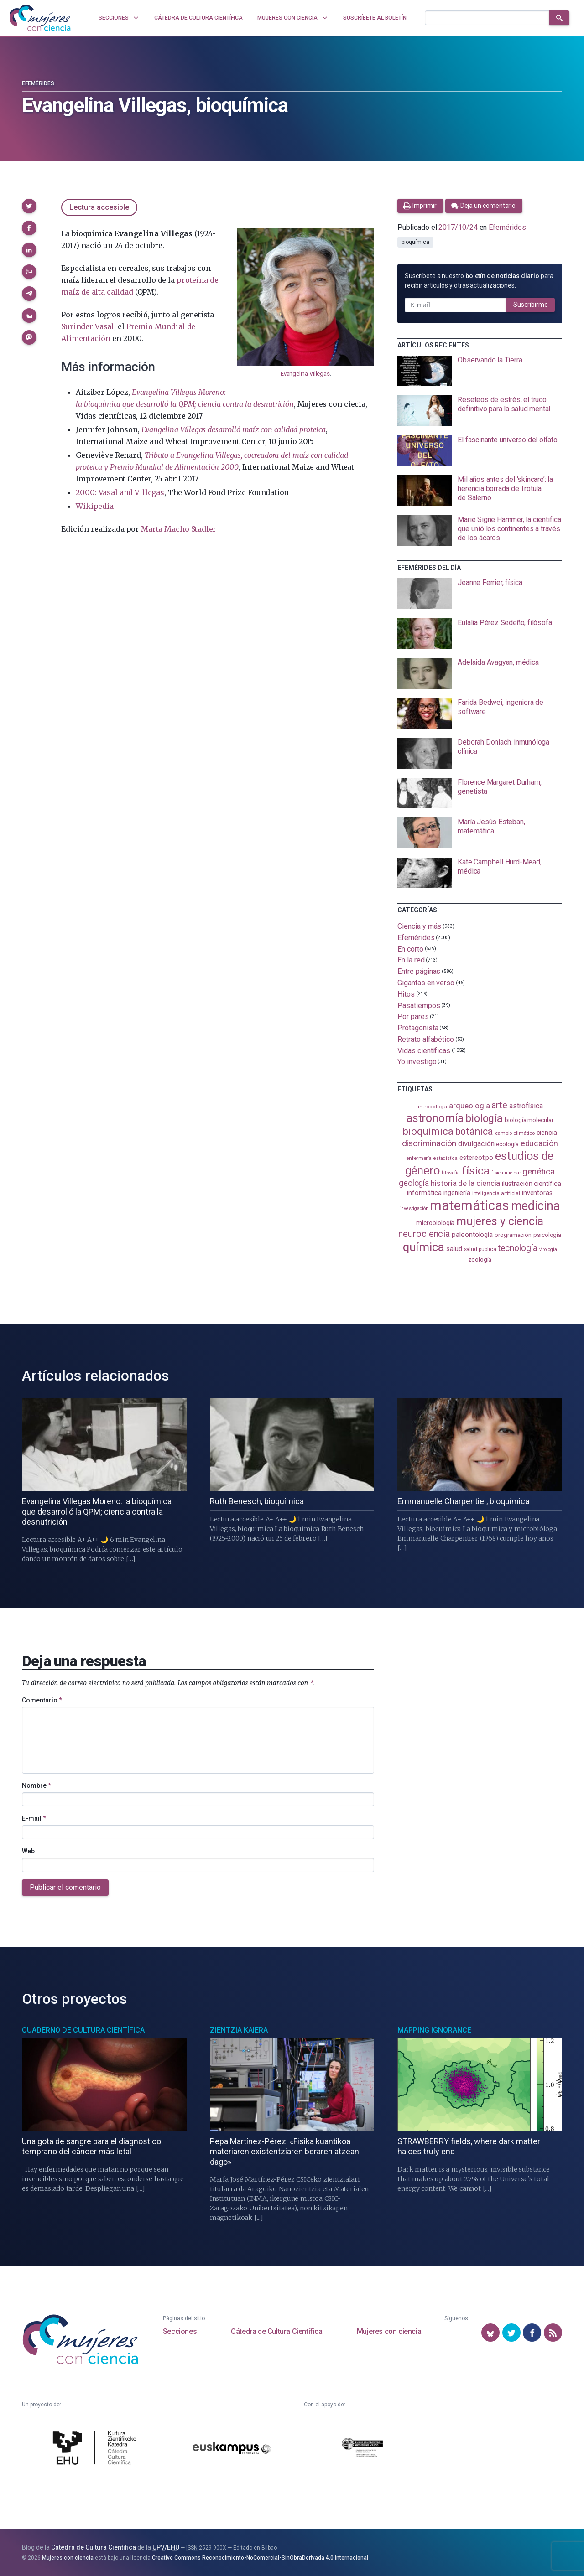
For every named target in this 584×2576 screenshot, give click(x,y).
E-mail (34, 1818)
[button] (29, 206)
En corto (410, 948)
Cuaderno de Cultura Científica (83, 2030)
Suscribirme (530, 304)
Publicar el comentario (65, 1887)
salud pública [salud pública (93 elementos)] (480, 1249)
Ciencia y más (419, 926)
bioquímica (415, 242)
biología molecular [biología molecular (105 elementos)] (529, 1120)
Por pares (412, 1016)
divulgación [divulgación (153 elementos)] (476, 1143)
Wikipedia (94, 506)
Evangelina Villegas (305, 373)
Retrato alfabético (425, 1039)
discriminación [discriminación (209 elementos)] (429, 1143)
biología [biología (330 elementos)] (484, 1118)
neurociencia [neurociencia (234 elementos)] (424, 1233)
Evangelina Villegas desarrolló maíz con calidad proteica (233, 429)
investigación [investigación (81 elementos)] (414, 1208)
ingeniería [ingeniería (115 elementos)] (456, 1192)
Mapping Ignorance (434, 2030)
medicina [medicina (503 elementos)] (535, 1206)
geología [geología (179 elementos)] (414, 1183)
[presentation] (479, 371)
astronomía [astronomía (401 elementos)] (435, 1118)
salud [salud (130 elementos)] (454, 1249)
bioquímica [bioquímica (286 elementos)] (427, 1131)
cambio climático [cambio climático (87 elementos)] (515, 1133)
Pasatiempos (418, 1005)
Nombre (36, 1785)
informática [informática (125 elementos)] (424, 1193)
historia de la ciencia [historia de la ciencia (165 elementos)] (465, 1183)
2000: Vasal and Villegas (120, 492)
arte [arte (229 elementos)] (499, 1105)
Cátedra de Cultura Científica (276, 2331)
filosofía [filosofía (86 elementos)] (451, 1173)
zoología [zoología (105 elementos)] (479, 1259)
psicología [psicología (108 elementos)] (547, 1234)
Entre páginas (418, 971)
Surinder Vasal (87, 326)
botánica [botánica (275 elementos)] (474, 1131)
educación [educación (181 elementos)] (539, 1143)
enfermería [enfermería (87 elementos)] (419, 1158)
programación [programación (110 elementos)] (513, 1234)
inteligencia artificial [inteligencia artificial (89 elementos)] (496, 1193)
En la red (410, 960)
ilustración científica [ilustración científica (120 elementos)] (531, 1183)
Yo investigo (416, 1061)
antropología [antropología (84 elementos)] (432, 1107)
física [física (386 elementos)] (476, 1170)
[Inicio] (40, 18)
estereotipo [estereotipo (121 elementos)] (476, 1158)
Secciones (180, 2331)
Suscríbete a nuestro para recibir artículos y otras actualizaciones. (479, 280)
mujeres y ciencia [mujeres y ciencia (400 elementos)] (499, 1221)
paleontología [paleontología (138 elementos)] (472, 1235)
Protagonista (417, 1028)
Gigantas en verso (425, 982)
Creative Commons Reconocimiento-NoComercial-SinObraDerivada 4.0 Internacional (260, 2558)
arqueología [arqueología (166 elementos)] (469, 1105)
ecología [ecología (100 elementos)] (507, 1144)
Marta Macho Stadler (178, 528)
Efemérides (38, 83)
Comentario (42, 1700)
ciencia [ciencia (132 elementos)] (547, 1132)
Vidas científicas (423, 1050)
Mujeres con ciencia (389, 2331)
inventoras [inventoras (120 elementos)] (537, 1192)
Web (28, 1851)
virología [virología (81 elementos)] (548, 1249)
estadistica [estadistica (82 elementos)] (445, 1158)
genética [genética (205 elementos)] (538, 1171)
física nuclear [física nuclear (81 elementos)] (506, 1173)
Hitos (406, 994)
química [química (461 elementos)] (423, 1247)
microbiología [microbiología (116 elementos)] (435, 1222)
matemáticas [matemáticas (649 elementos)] (469, 1205)
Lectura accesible (99, 207)
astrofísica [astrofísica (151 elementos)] (526, 1106)
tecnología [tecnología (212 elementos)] (517, 1248)
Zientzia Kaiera (239, 2030)
